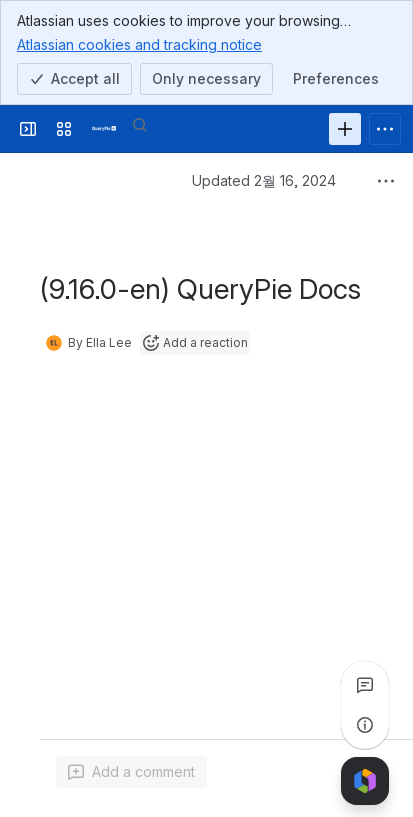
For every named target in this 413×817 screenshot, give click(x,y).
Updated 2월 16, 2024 (264, 180)
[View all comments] (365, 685)
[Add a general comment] (131, 772)
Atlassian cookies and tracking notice (139, 44)
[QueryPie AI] (104, 129)
